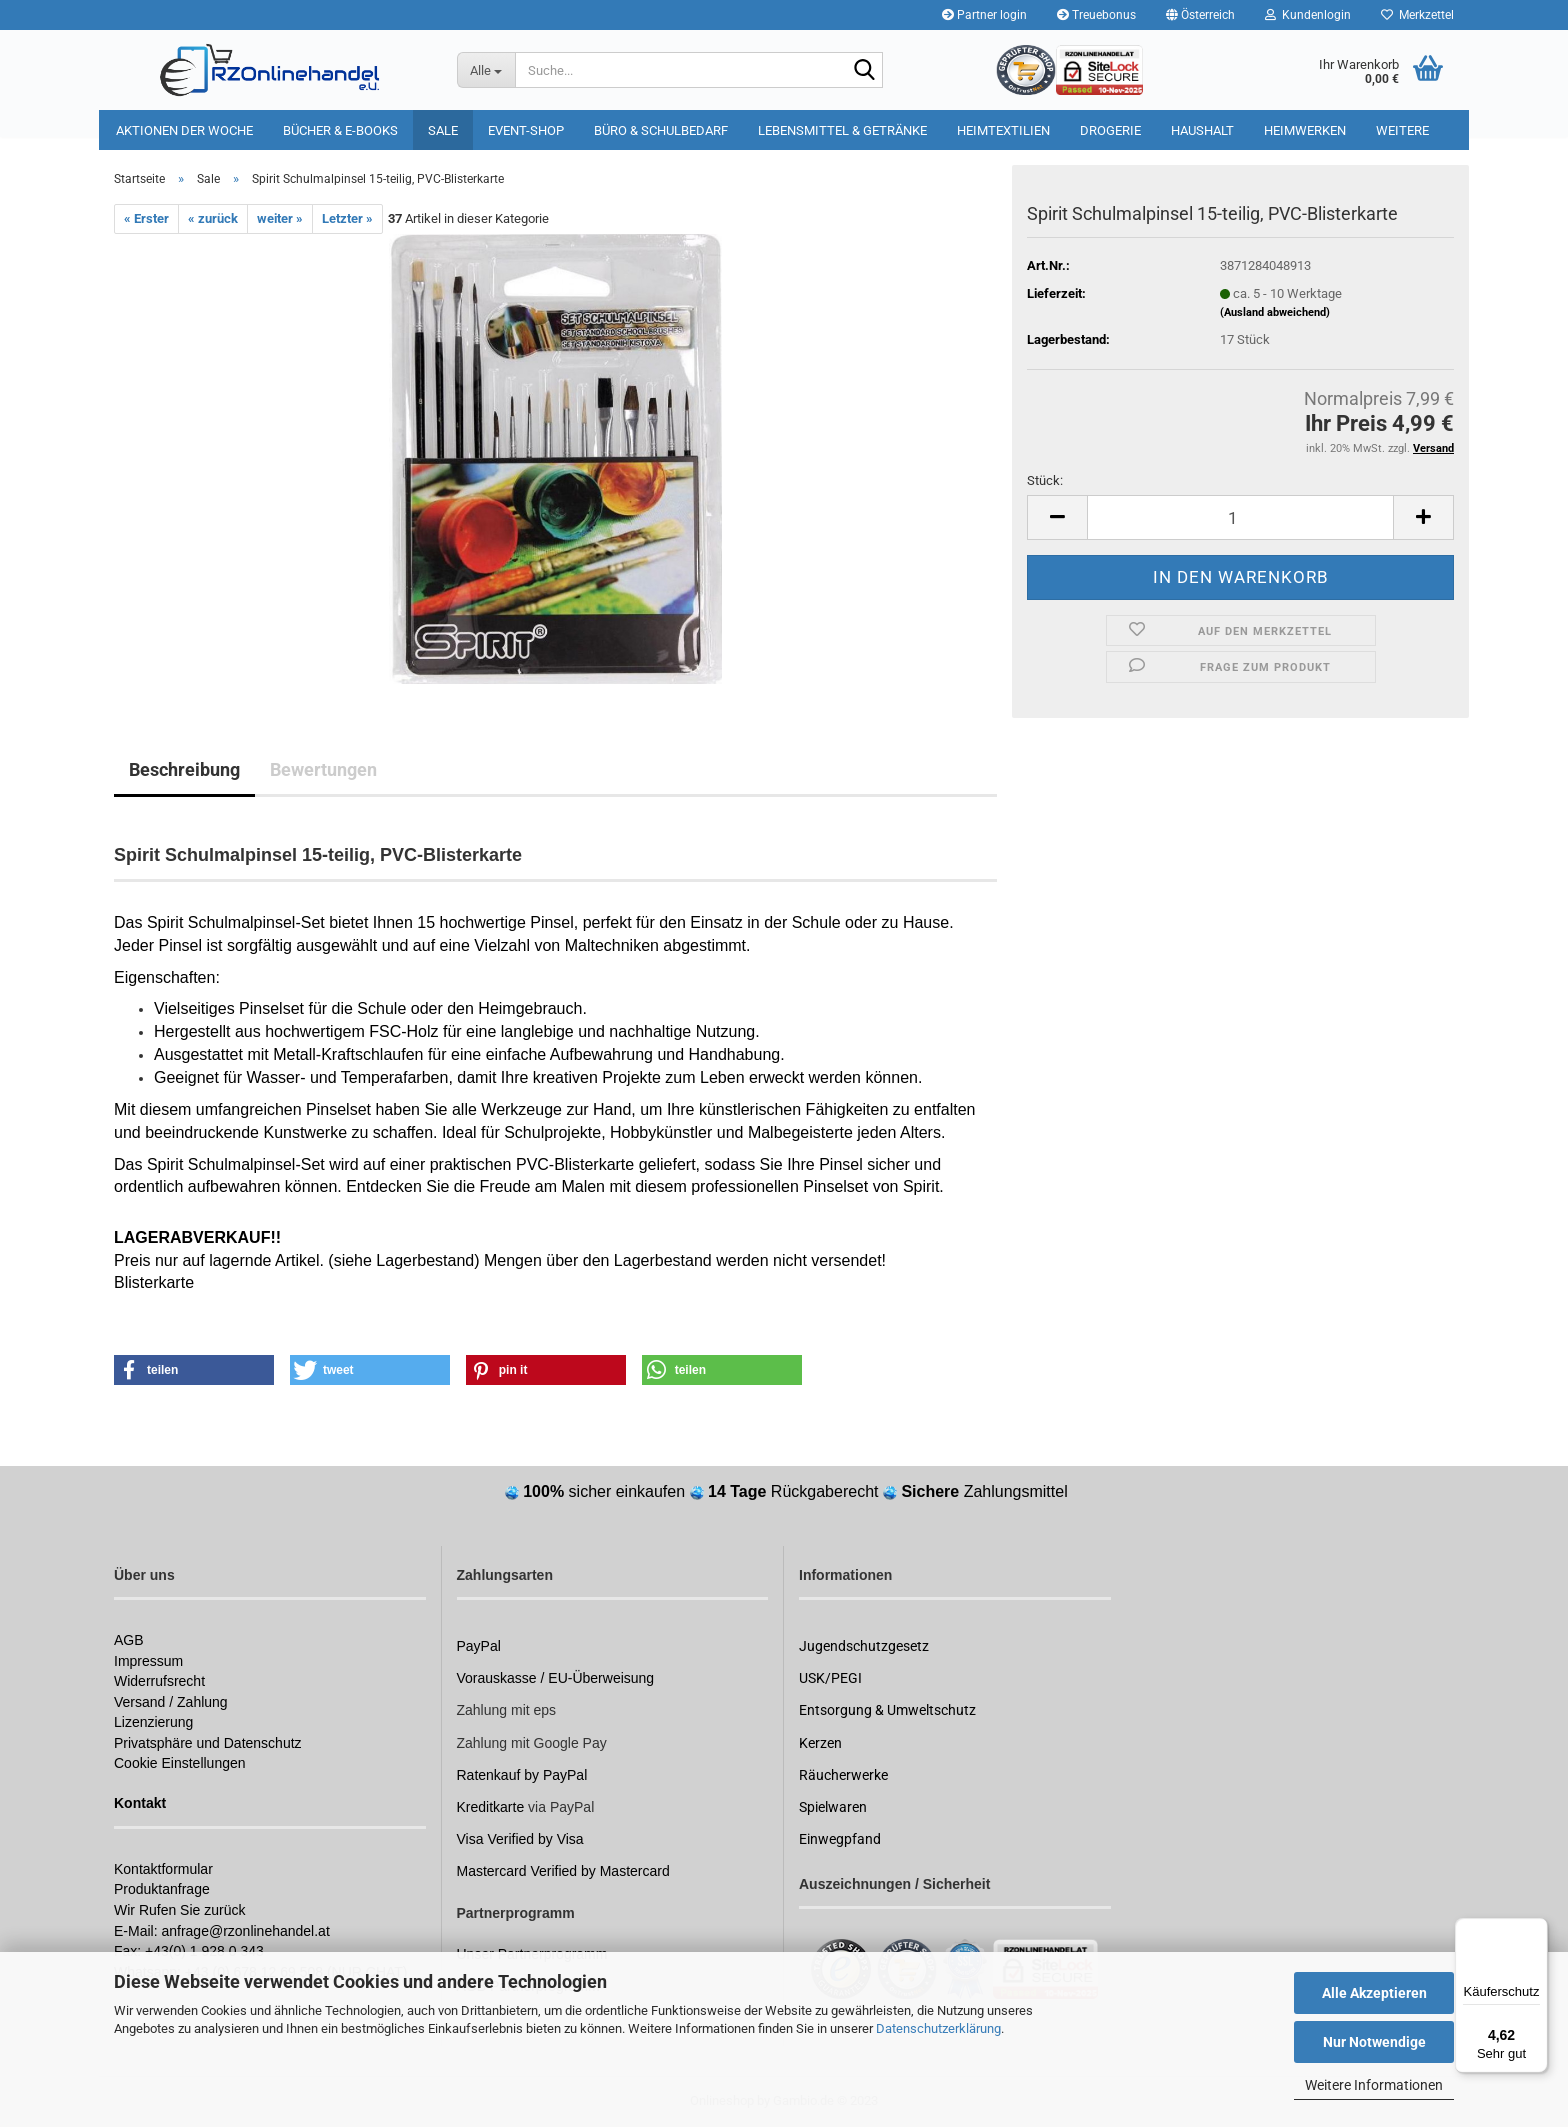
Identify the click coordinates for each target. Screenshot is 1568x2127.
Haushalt (1202, 130)
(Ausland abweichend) (1275, 312)
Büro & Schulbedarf (661, 130)
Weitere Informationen (1374, 2085)
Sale (443, 130)
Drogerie (1110, 130)
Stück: (1045, 480)
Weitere (1402, 130)
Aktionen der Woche (184, 130)
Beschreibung (184, 769)
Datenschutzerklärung (938, 2028)
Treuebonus (1096, 15)
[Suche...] (486, 70)
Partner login (984, 15)
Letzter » (347, 218)
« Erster (146, 218)
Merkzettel (1417, 15)
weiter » (280, 218)
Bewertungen (323, 769)
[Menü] (1536, 1930)
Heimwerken (1305, 130)
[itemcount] (1240, 517)
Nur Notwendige (1374, 2042)
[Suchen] (864, 71)
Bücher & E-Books (340, 130)
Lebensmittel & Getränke (842, 130)
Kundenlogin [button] (1308, 15)
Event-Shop (526, 130)
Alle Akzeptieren (1374, 1993)
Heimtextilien (1003, 130)
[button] (1200, 15)
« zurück (213, 218)
